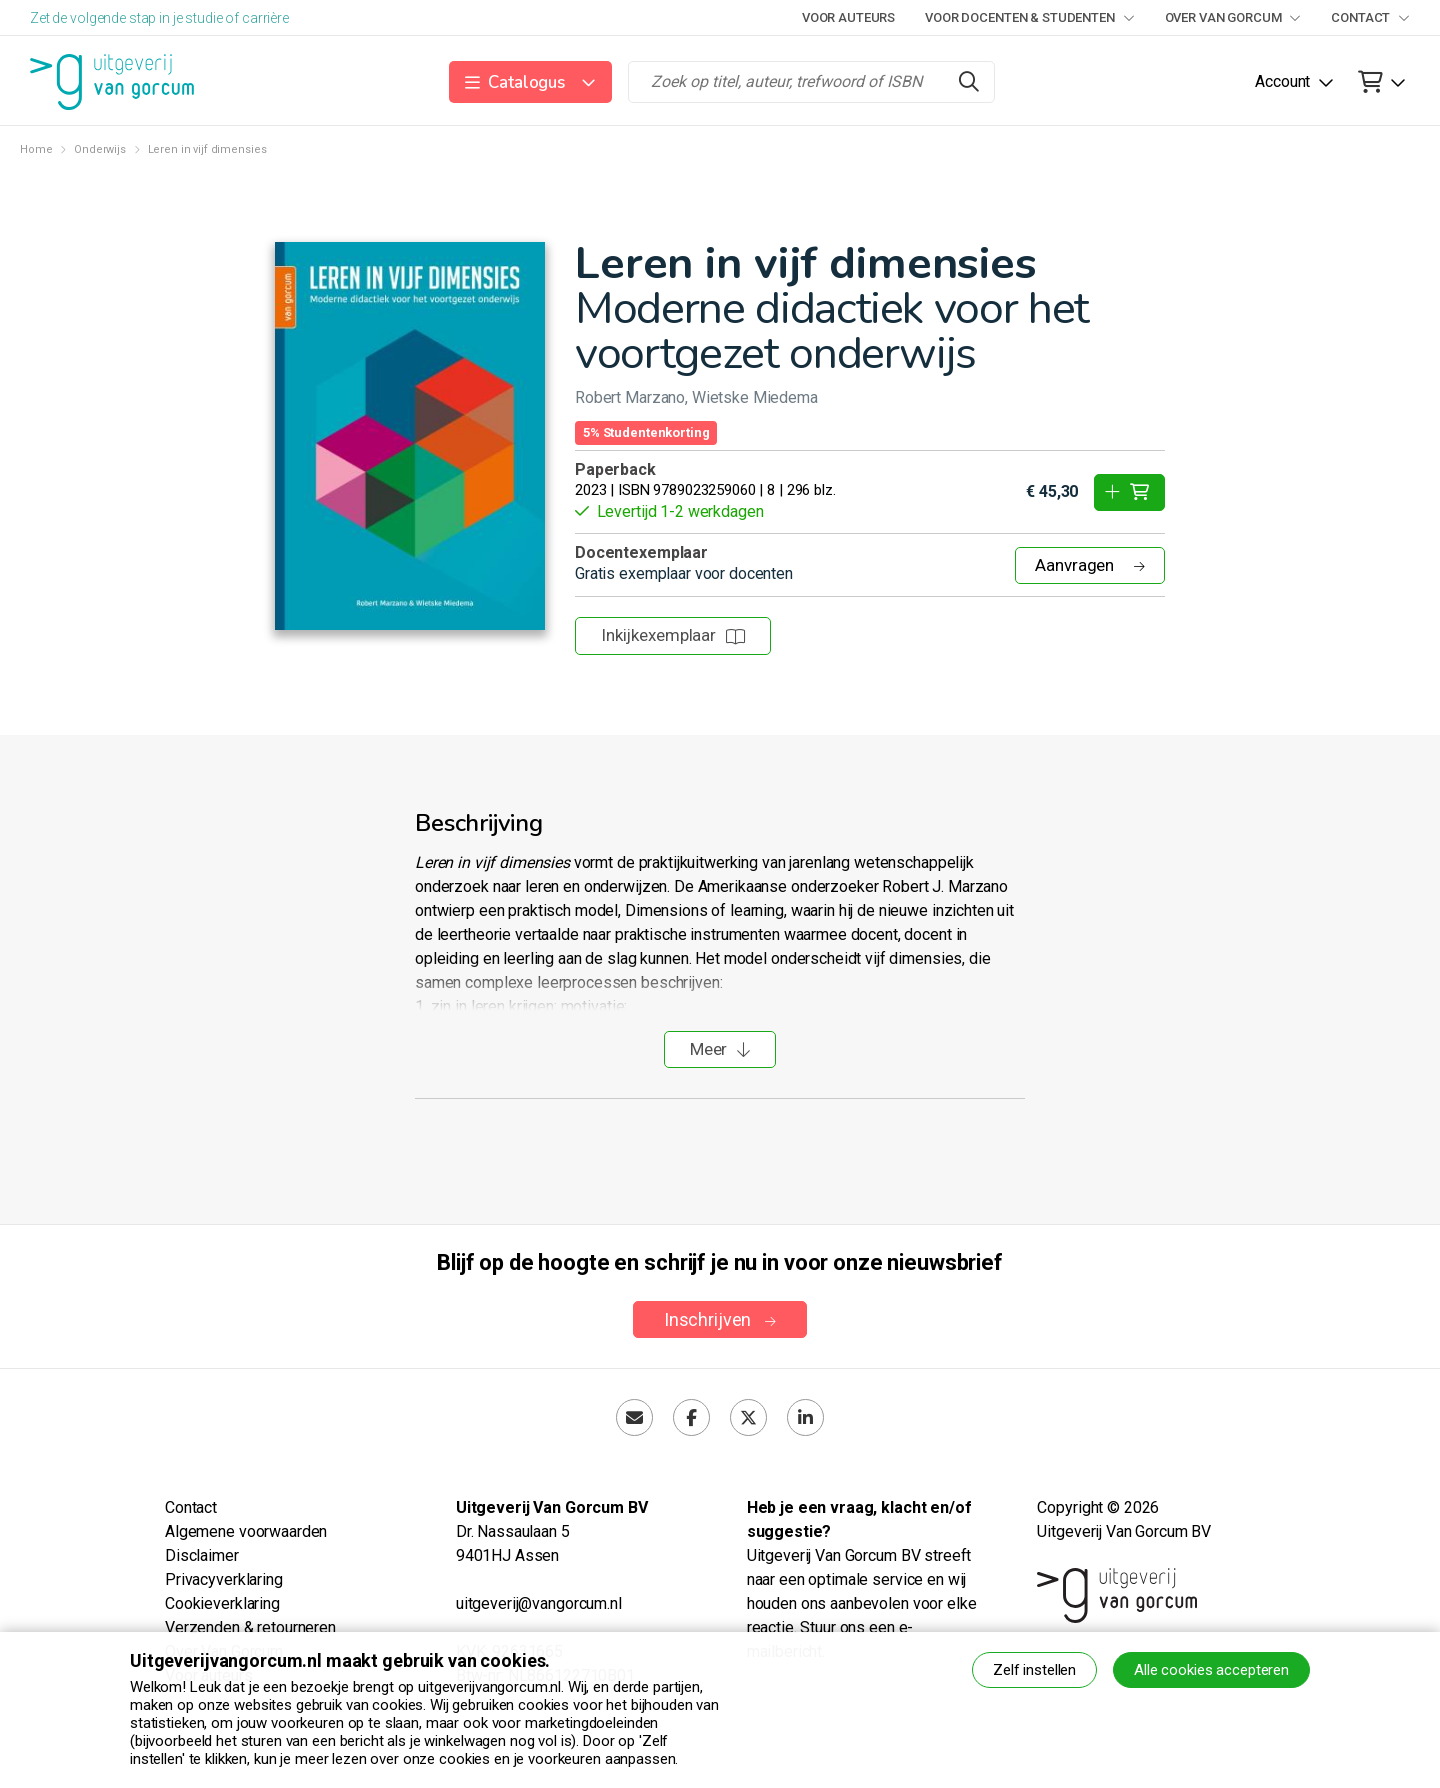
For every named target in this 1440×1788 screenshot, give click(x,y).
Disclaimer (202, 1555)
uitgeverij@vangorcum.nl (539, 1603)
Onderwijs (100, 149)
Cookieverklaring (222, 1603)
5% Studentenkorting (646, 432)
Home (36, 149)
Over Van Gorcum (1233, 17)
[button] (530, 82)
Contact (1370, 17)
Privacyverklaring (224, 1579)
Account (1282, 81)
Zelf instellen (1034, 1670)
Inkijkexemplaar (673, 635)
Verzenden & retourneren (250, 1627)
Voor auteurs (848, 17)
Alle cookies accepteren (1211, 1670)
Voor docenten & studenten (1029, 17)
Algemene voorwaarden (246, 1531)
